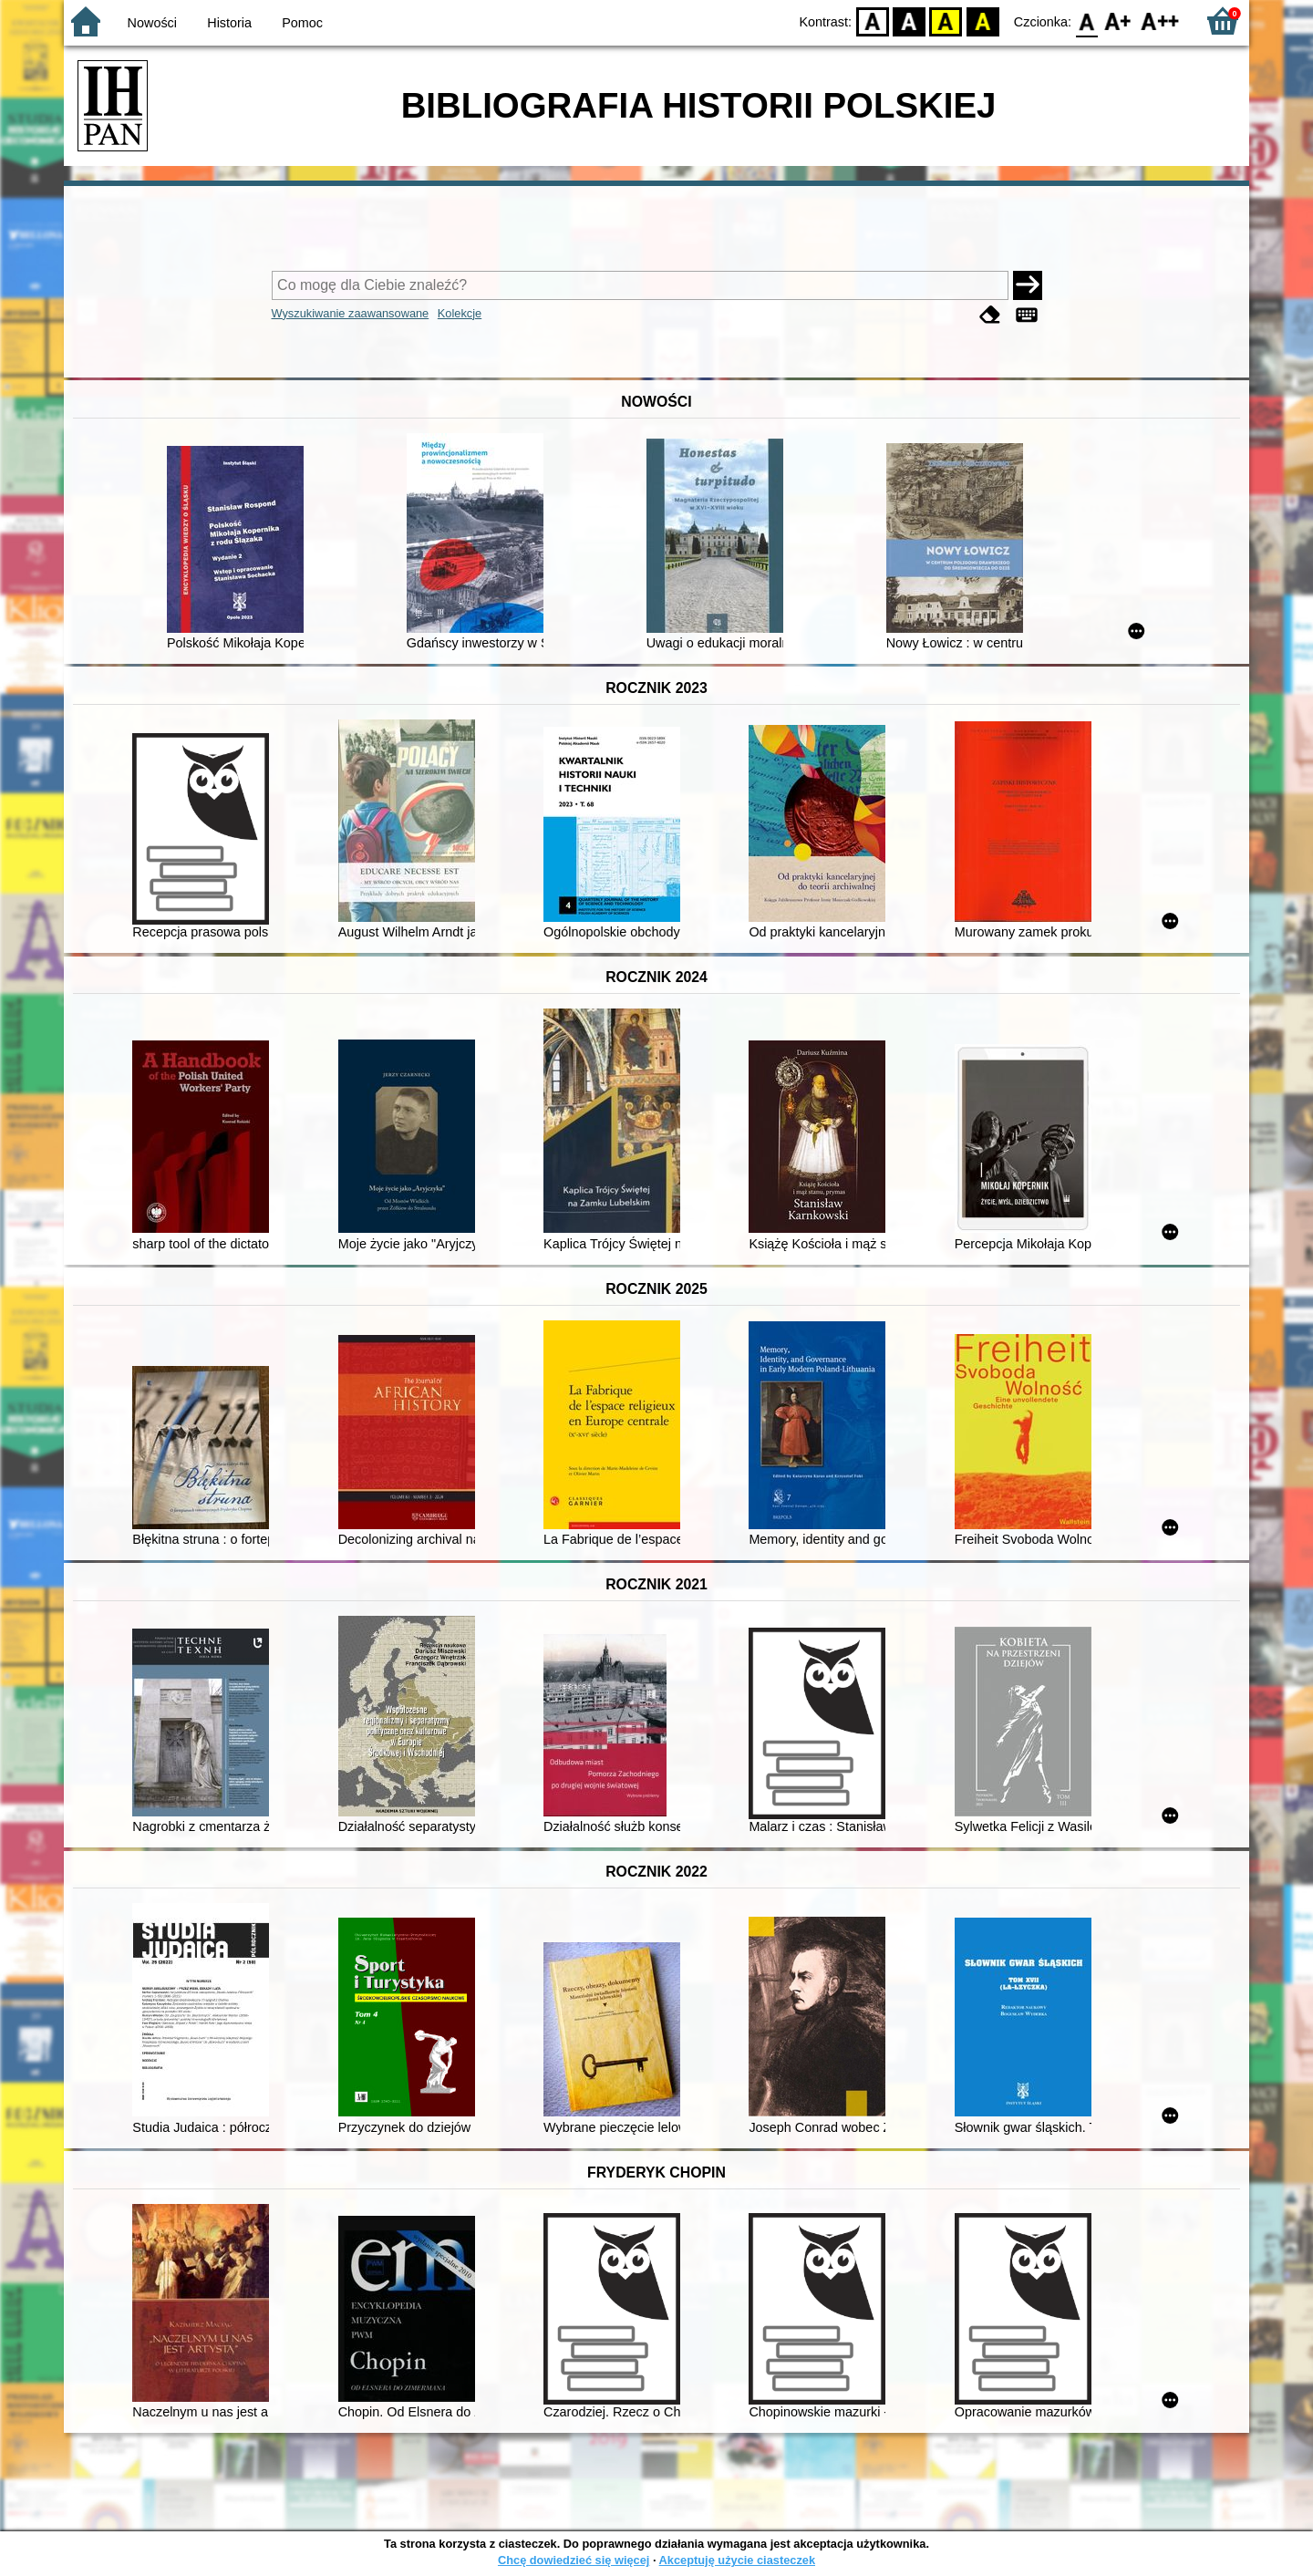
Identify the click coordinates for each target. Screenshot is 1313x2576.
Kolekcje (459, 313)
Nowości (152, 23)
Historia (229, 23)
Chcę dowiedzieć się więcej (573, 2560)
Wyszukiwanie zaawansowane (350, 313)
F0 (1086, 20)
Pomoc (302, 23)
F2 (1160, 20)
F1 (1118, 20)
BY (982, 20)
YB (946, 20)
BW (909, 20)
